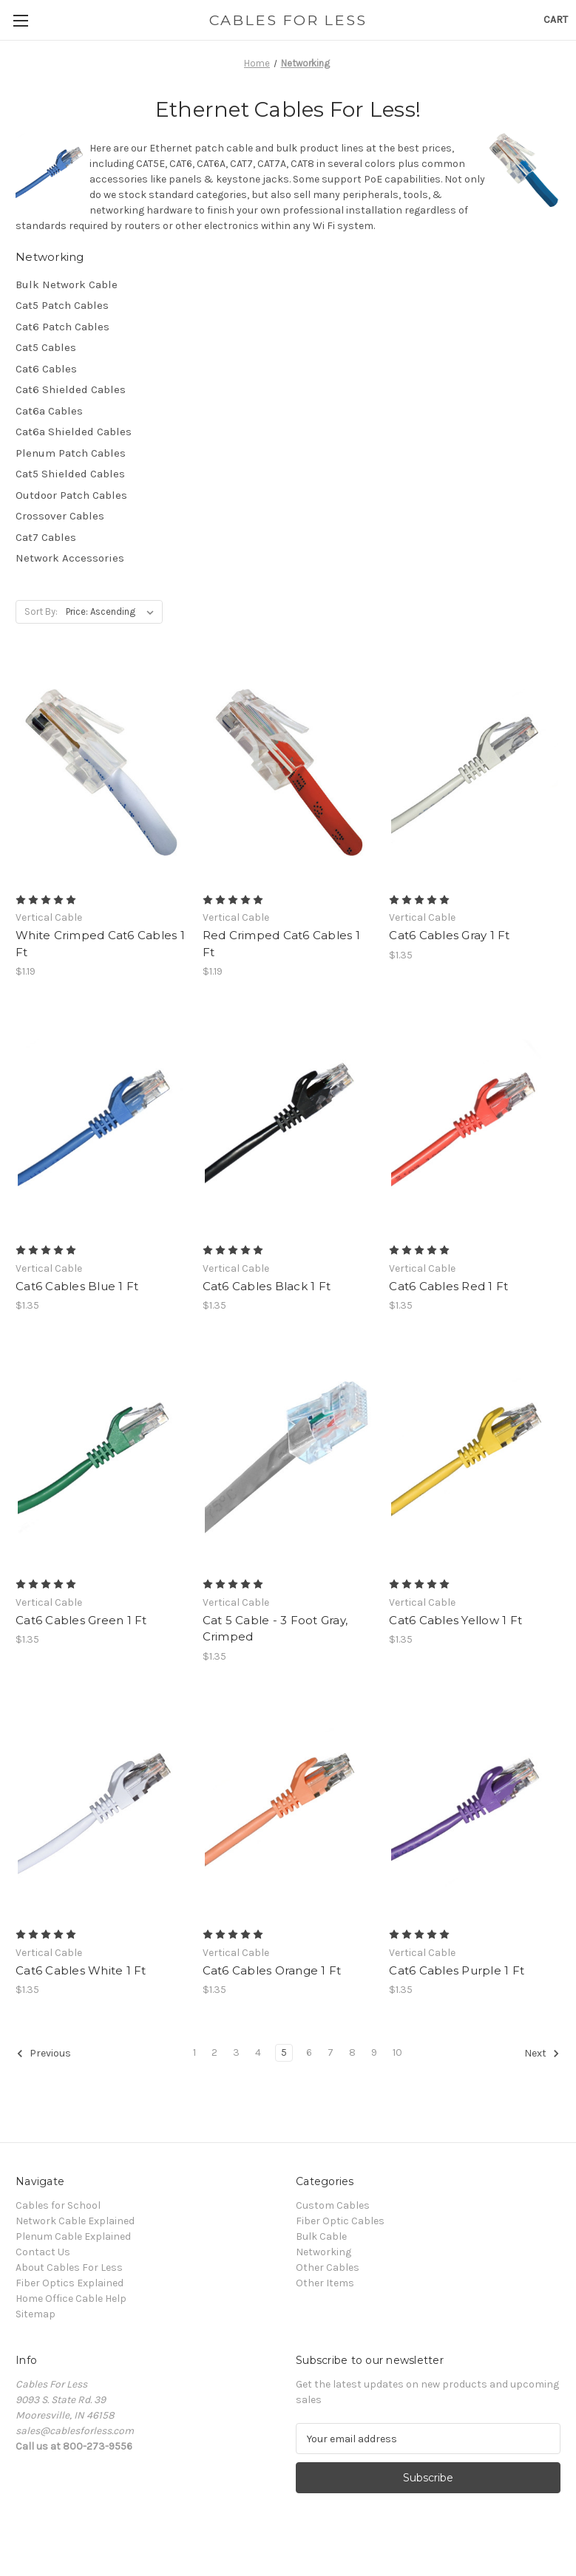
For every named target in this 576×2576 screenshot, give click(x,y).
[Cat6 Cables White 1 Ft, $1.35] (101, 1807)
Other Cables (327, 2267)
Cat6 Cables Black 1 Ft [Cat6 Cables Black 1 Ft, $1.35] (267, 1286)
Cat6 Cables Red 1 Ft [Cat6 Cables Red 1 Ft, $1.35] (448, 1286)
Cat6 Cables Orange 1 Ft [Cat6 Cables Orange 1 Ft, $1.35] (272, 1970)
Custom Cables (333, 2205)
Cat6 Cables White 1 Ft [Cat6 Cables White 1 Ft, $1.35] (81, 1970)
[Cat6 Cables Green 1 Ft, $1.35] (101, 1456)
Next (542, 2053)
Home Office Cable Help (71, 2298)
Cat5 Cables (46, 347)
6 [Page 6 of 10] (309, 2052)
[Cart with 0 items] (555, 19)
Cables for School (58, 2205)
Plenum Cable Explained (73, 2236)
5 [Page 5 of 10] (284, 2052)
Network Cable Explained (75, 2221)
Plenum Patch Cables (71, 453)
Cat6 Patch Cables (62, 326)
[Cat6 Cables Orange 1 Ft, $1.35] (288, 1807)
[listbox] (113, 612)
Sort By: (41, 611)
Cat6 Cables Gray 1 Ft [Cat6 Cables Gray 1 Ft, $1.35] (449, 935)
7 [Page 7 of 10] (330, 2052)
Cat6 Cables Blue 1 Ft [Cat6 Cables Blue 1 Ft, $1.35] (77, 1286)
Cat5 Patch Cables (62, 305)
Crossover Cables (60, 515)
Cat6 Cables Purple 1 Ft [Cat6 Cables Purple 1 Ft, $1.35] (456, 1970)
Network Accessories (70, 558)
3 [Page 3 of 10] (236, 2052)
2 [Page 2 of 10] (214, 2052)
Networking (323, 2252)
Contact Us (43, 2252)
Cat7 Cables (46, 537)
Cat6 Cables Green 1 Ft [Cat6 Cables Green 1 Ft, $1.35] (81, 1620)
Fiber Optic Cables (340, 2221)
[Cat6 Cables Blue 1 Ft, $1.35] (101, 1122)
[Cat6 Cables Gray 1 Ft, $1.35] (474, 772)
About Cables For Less (69, 2267)
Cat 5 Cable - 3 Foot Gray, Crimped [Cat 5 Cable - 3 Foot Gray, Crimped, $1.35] (275, 1628)
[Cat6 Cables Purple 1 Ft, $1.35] (474, 1807)
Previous (43, 2053)
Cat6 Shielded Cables (71, 389)
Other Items (325, 2283)
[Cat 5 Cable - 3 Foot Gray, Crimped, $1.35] (288, 1456)
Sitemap (35, 2314)
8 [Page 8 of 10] (352, 2052)
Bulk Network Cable (67, 284)
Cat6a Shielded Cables (74, 431)
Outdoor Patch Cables (71, 495)
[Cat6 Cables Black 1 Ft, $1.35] (288, 1122)
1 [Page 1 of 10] (194, 2052)
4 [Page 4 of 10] (258, 2052)
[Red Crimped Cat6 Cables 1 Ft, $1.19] (288, 772)
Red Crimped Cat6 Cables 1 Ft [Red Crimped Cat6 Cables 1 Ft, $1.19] (281, 943)
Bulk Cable (321, 2236)
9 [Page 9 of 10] (374, 2052)
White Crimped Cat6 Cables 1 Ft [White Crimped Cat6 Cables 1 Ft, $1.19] (100, 943)
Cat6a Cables (49, 411)
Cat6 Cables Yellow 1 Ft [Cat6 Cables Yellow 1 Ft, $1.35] (455, 1620)
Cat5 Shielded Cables (70, 473)
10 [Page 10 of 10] (397, 2052)
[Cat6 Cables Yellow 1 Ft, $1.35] (474, 1456)
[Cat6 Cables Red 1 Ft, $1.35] (474, 1122)
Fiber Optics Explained (69, 2283)
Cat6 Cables (46, 368)
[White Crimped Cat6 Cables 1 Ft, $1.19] (101, 772)
